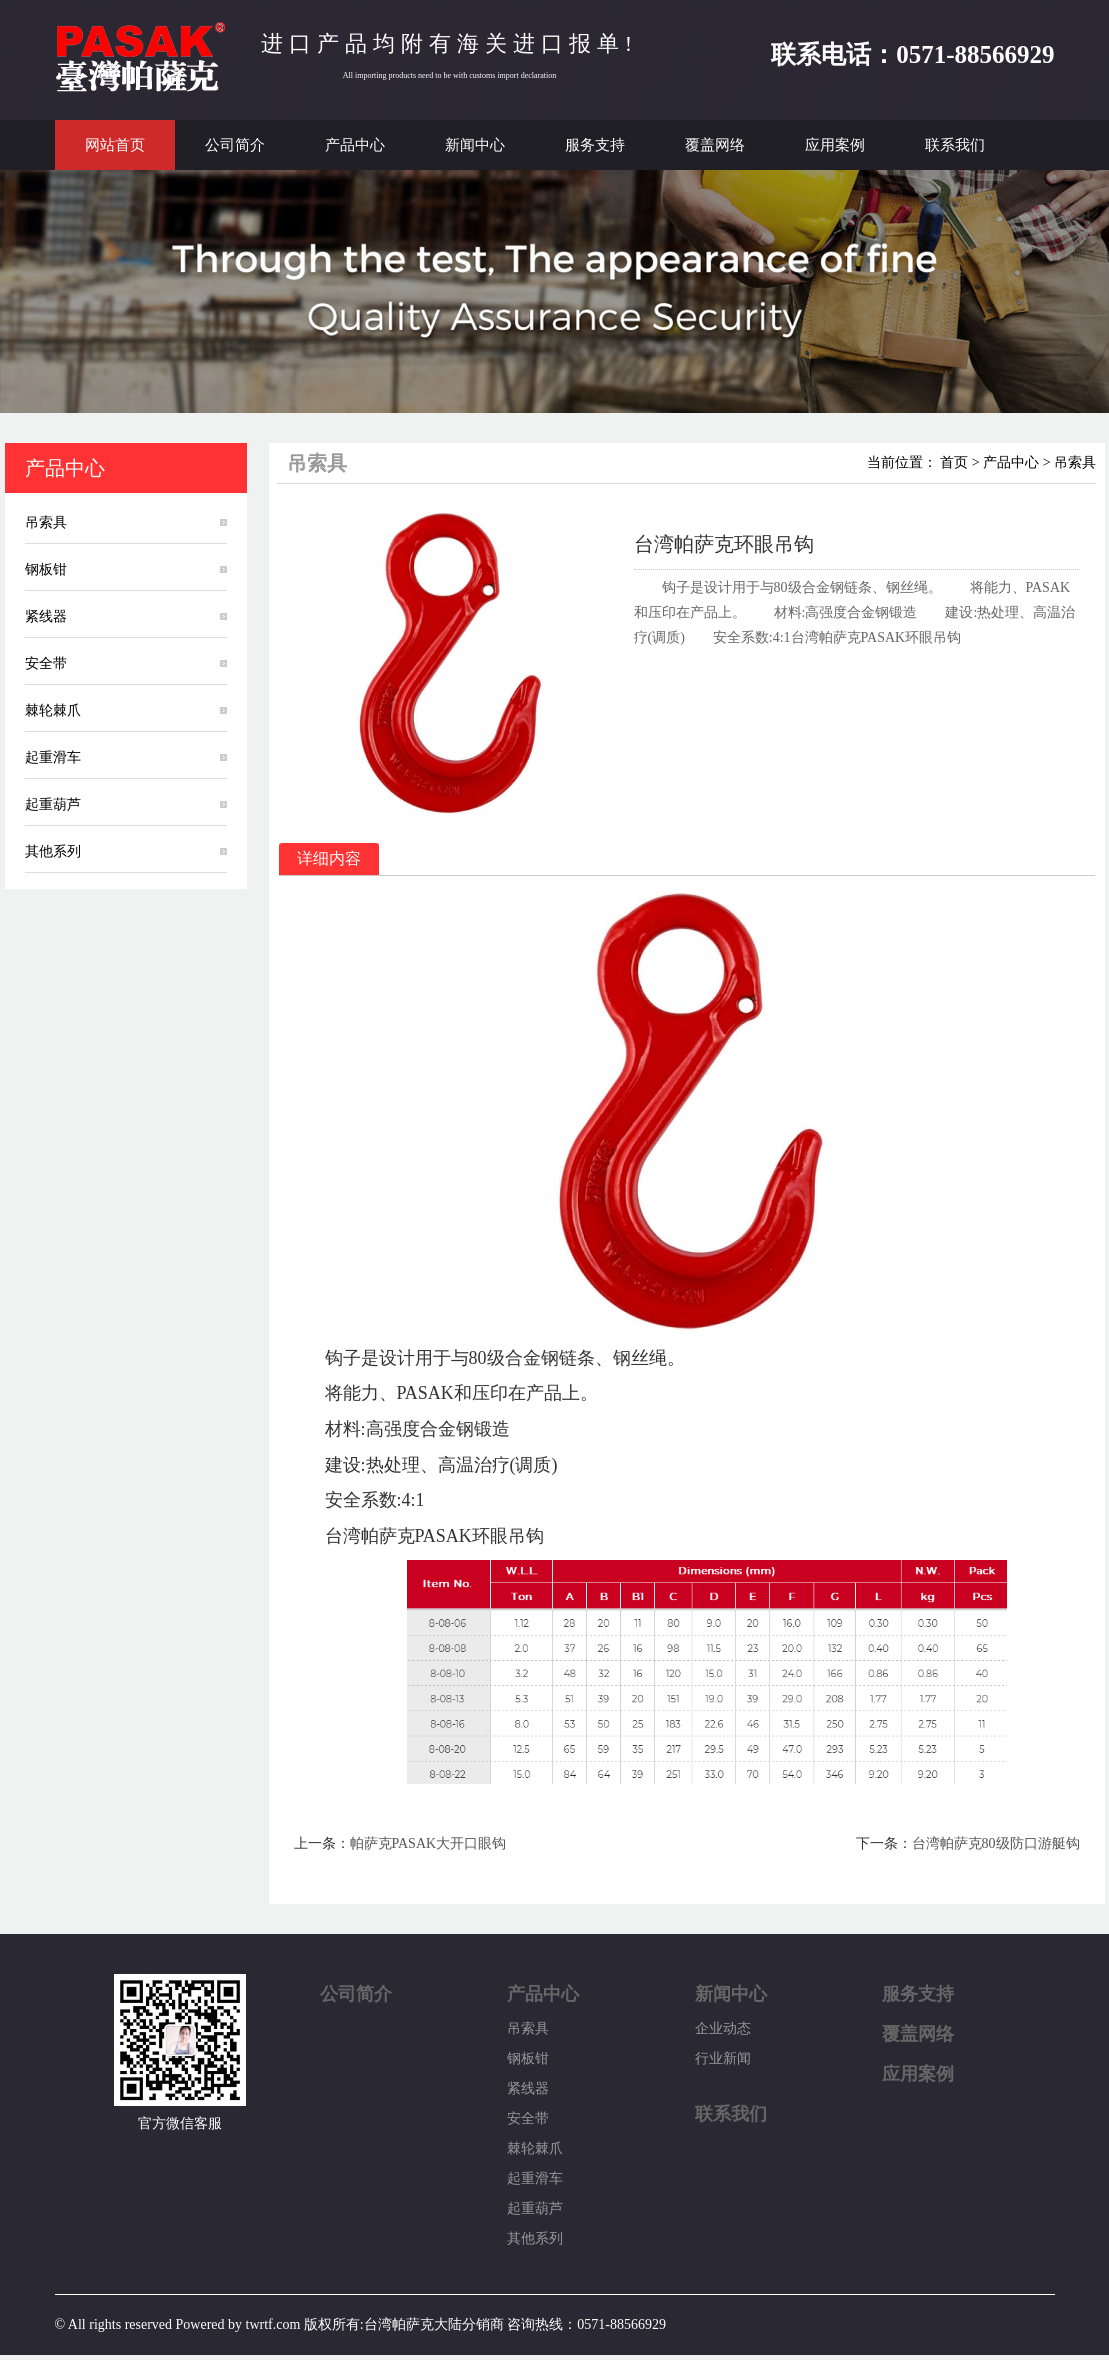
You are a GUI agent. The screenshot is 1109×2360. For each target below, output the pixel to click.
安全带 (46, 663)
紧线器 (46, 616)
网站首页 (115, 145)
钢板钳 (46, 569)
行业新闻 (723, 2058)
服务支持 (595, 145)
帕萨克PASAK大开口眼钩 (428, 1843)
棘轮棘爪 (53, 710)
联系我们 (955, 145)
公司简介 (235, 145)
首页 (954, 462)
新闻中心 (475, 145)
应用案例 (835, 145)
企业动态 (723, 2028)
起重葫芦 (53, 804)
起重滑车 (53, 757)
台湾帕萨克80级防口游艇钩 (996, 1843)
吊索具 (46, 522)
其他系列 (53, 851)
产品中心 (355, 145)
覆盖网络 (715, 145)
